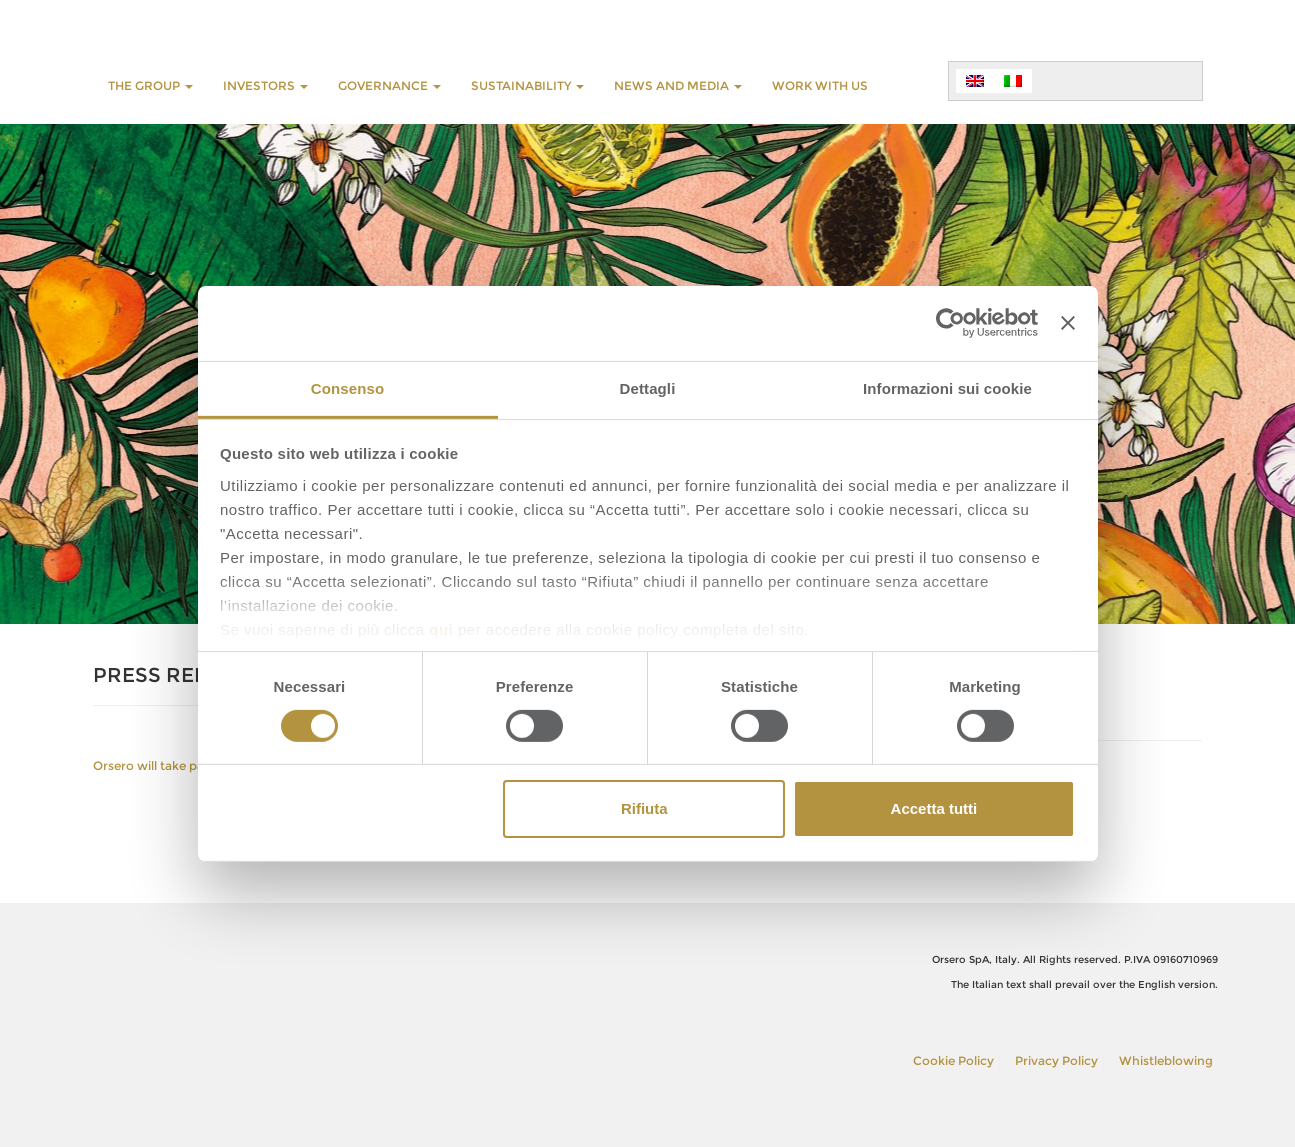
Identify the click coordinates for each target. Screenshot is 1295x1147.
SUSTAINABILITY (527, 85)
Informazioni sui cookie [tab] (947, 387)
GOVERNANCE (389, 85)
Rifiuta (644, 808)
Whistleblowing (1166, 1060)
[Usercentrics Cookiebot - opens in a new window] (950, 323)
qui (441, 628)
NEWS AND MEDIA (678, 85)
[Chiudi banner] (1068, 323)
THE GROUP (150, 85)
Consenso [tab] (347, 387)
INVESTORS (265, 85)
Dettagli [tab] (648, 387)
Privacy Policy (1056, 1060)
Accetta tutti (934, 808)
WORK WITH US (820, 85)
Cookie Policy (953, 1060)
